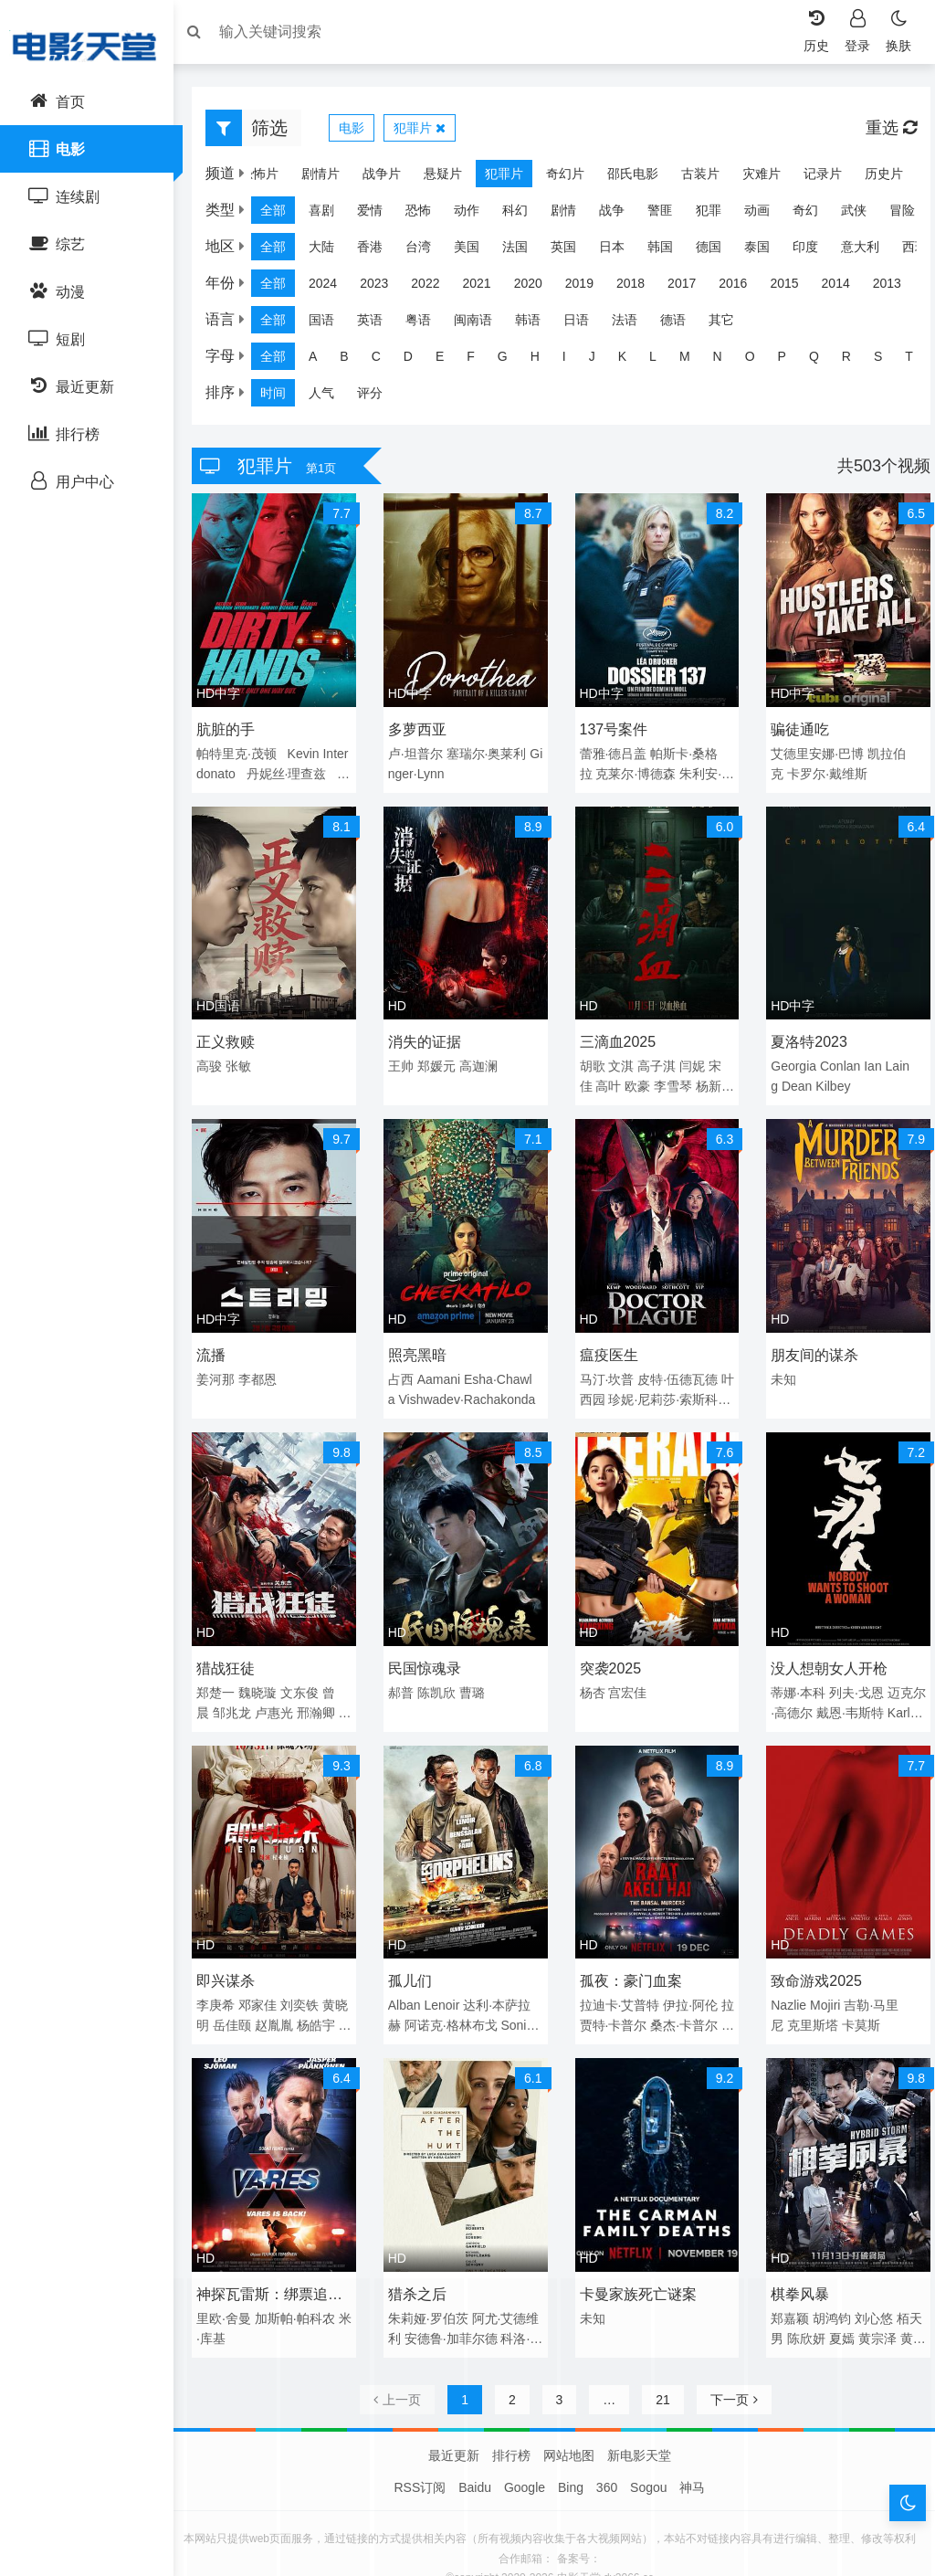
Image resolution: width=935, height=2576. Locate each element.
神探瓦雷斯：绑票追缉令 (278, 2266)
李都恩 (266, 1366)
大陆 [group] (330, 251)
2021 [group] (485, 287)
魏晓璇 (266, 1673)
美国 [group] (476, 251)
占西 (405, 1366)
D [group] (417, 361)
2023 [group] (383, 287)
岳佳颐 (254, 2000)
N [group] (726, 361)
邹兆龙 (241, 1693)
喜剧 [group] (330, 214)
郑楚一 (224, 1673)
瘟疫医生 (609, 1342)
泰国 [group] (766, 251)
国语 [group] (330, 324)
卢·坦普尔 (420, 751)
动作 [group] (476, 214)
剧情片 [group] (311, 178)
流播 (220, 1342)
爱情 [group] (379, 214)
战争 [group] (621, 214)
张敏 (247, 1058)
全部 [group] (282, 214)
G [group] (512, 361)
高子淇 (656, 1058)
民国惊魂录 (429, 1649)
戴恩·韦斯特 (858, 1693)
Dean (792, 1079)
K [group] (631, 361)
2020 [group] (537, 287)
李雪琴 (673, 1079)
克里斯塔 (808, 2000)
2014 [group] (845, 287)
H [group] (544, 361)
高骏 (218, 1058)
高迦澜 (483, 1058)
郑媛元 (441, 1058)
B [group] (353, 361)
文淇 (621, 1058)
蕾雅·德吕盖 (613, 751)
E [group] (449, 361)
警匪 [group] (669, 214)
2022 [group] (434, 287)
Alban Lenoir (429, 1980)
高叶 (608, 1079)
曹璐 (476, 1673)
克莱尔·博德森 (635, 772)
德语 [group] (682, 324)
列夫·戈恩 (852, 1673)
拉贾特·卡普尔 (635, 2000)
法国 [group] (524, 251)
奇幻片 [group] (556, 178)
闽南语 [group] (482, 324)
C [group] (385, 361)
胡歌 (592, 1058)
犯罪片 (429, 132)
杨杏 (592, 1673)
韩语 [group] (537, 324)
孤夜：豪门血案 (631, 1956)
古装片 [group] (691, 178)
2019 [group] (588, 287)
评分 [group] (379, 397)
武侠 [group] (863, 214)
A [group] (322, 361)
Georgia (789, 1058)
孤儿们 (414, 1956)
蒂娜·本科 (793, 1673)
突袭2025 (611, 1649)
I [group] (573, 361)
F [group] (480, 361)
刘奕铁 (308, 1980)
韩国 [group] (669, 251)
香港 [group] (379, 251)
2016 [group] (742, 287)
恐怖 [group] (427, 214)
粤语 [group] (427, 324)
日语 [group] (585, 324)
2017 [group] (691, 287)
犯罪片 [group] (495, 178)
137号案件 (614, 727)
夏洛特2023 (804, 1034)
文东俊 (308, 1673)
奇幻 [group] (814, 214)
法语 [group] (633, 324)
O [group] (759, 361)
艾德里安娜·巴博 (812, 751)
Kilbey (828, 1079)
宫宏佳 (627, 1673)
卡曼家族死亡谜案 (638, 2263)
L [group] (662, 361)
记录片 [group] (813, 178)
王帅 (405, 1058)
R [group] (855, 361)
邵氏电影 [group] (623, 178)
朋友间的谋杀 (810, 1342)
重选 (882, 132)
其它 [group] (730, 324)
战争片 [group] (372, 178)
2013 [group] (896, 287)
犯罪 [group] (717, 214)
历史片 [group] (875, 178)
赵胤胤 (296, 2000)
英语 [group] (379, 324)
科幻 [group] (524, 214)
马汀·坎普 (607, 1366)
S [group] (887, 361)
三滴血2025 (618, 1034)
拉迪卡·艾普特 (620, 1980)
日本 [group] (621, 251)
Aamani (443, 1366)
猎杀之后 (422, 2263)
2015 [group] (793, 287)
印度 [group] (814, 251)
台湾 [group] (427, 251)
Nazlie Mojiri (800, 1980)
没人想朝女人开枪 (824, 1649)
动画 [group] (766, 214)
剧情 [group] (572, 214)
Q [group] (823, 361)
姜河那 (224, 1366)
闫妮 (692, 1058)
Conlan (835, 1058)
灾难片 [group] (752, 178)
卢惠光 (283, 1693)
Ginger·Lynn (443, 772)
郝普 (405, 1673)
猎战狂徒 (234, 1649)
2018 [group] (639, 287)
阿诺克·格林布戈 (455, 2000)
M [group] (693, 361)
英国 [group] (572, 251)
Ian (868, 1058)
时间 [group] (282, 397)
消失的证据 (429, 1034)
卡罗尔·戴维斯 (823, 772)
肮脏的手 (234, 727)
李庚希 (224, 1980)
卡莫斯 (856, 2000)
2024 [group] (332, 287)
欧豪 (637, 1079)
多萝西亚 (422, 727)
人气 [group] (330, 397)
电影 (360, 132)
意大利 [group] (869, 251)
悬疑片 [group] (434, 178)
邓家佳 (266, 1980)
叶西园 (614, 1386)
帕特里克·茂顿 (245, 751)
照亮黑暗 (422, 1342)
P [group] (791, 361)
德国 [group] (717, 251)
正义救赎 (234, 1034)
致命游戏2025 (811, 1956)
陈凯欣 (441, 1673)
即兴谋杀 (234, 1956)
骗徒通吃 (795, 727)
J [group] (601, 361)
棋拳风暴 (795, 2263)
